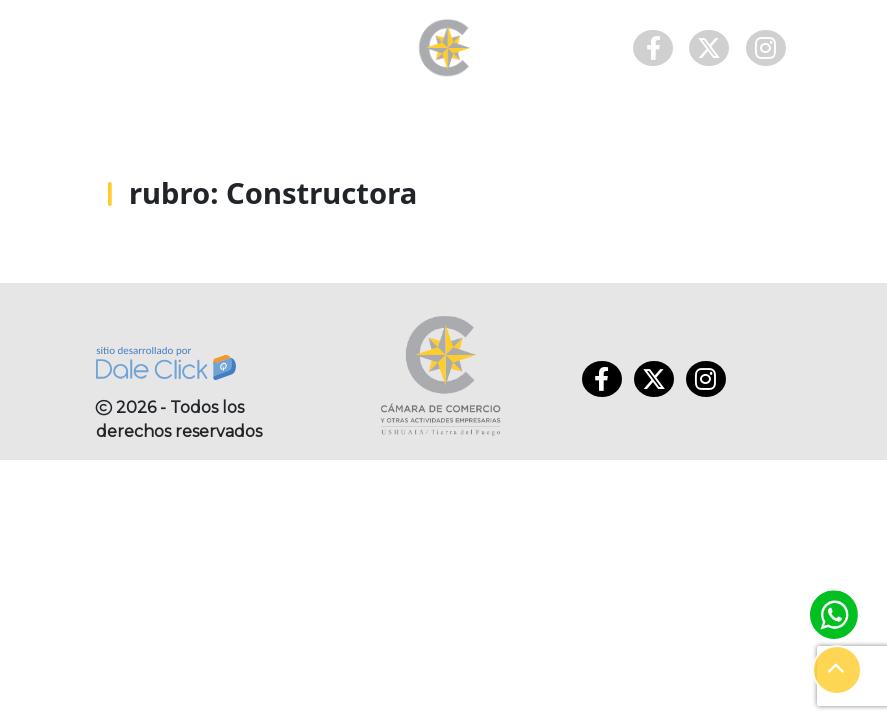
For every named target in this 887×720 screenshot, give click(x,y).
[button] (837, 670)
